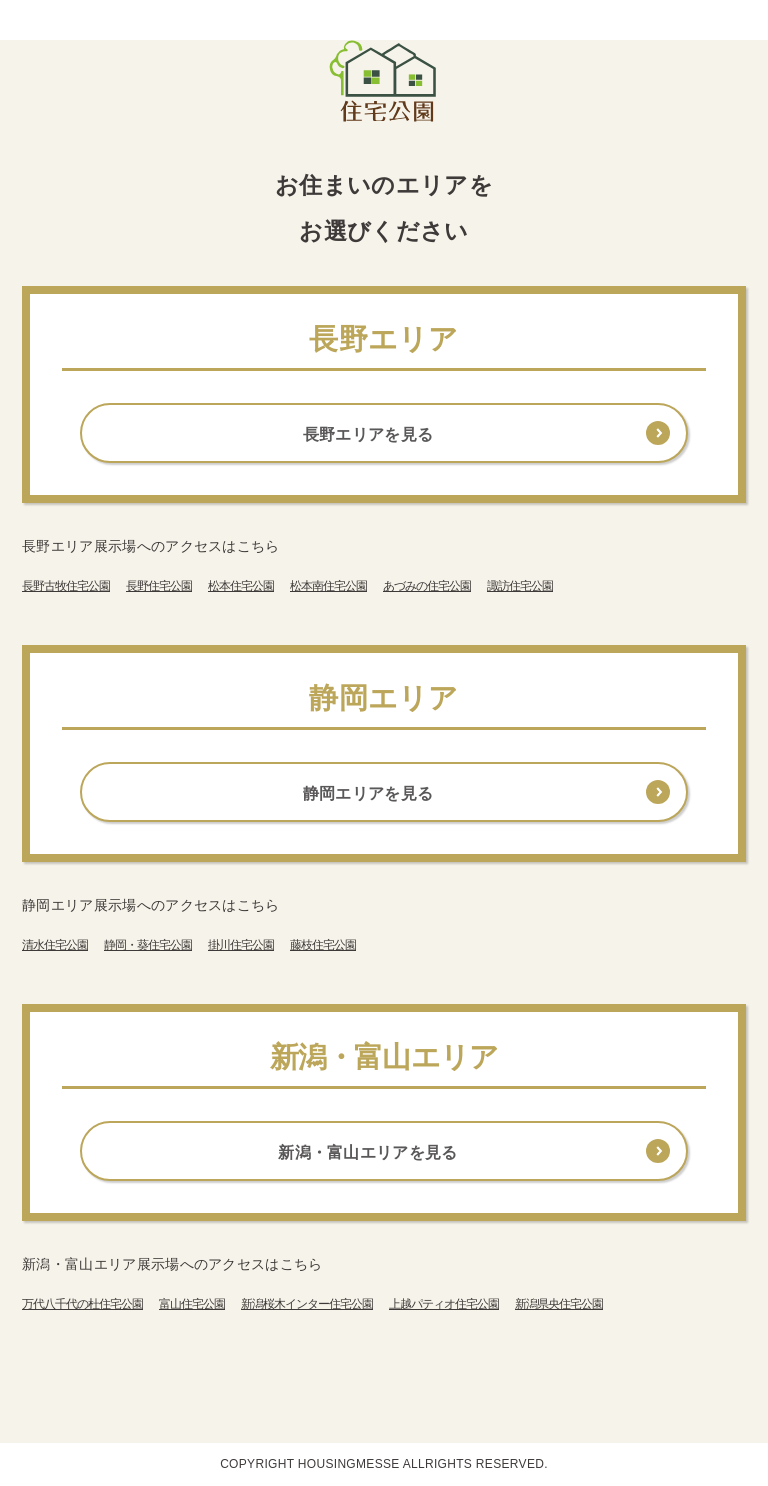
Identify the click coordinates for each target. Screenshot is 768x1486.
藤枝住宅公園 (323, 945)
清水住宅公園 (55, 945)
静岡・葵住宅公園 (148, 945)
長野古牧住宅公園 (66, 586)
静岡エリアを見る (368, 793)
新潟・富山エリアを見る (368, 1152)
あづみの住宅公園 (427, 586)
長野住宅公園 (159, 586)
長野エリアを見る (368, 434)
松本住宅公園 (241, 586)
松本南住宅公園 (328, 586)
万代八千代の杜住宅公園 (82, 1304)
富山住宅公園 (192, 1304)
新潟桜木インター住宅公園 (307, 1304)
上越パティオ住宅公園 (444, 1304)
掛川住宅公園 (241, 945)
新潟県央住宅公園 (559, 1304)
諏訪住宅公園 (520, 586)
